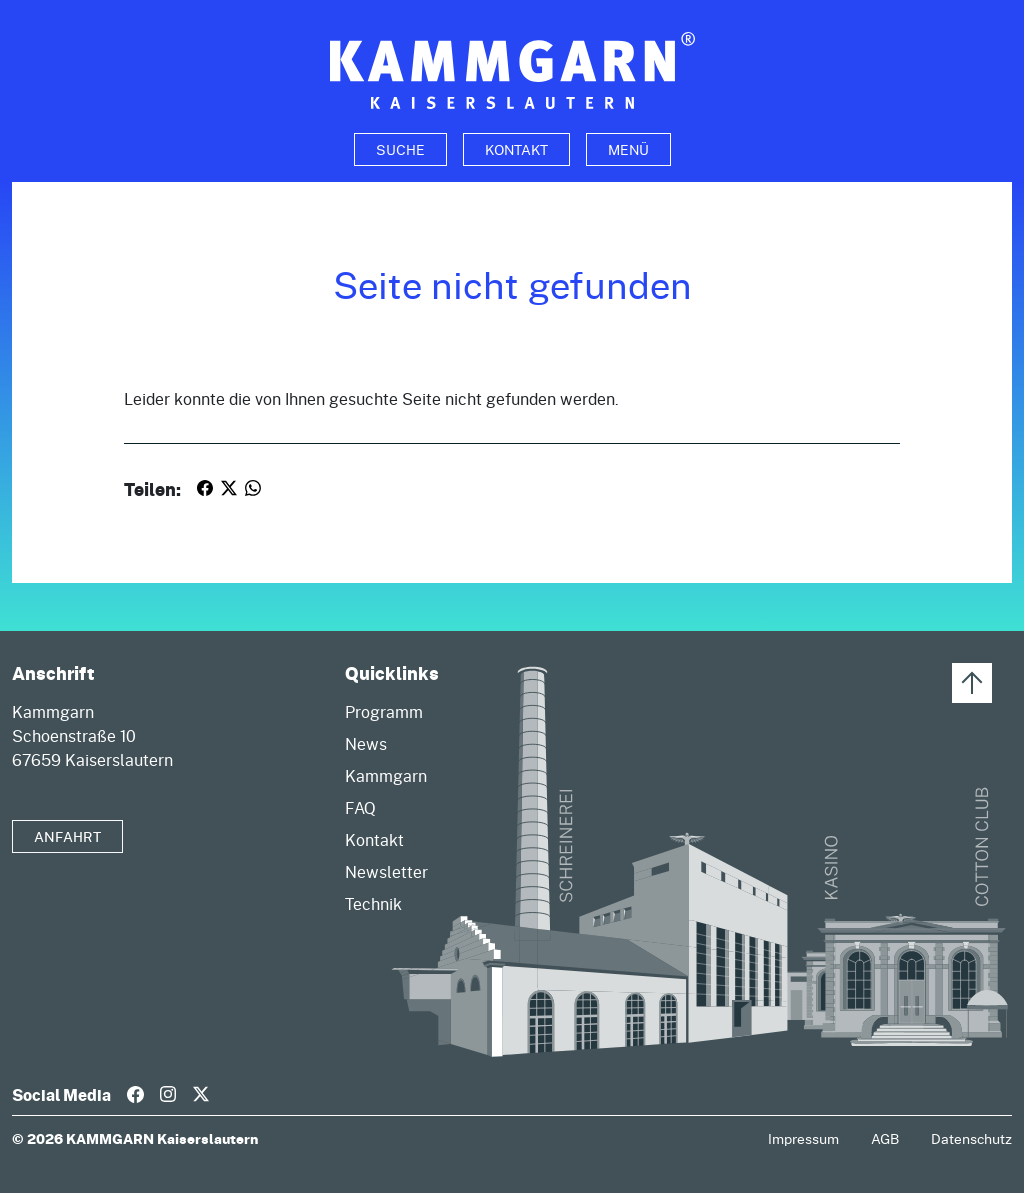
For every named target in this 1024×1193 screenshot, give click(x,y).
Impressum (803, 1138)
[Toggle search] (400, 149)
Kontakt (516, 149)
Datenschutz (971, 1138)
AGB (885, 1138)
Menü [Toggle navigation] (628, 149)
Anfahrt (67, 836)
